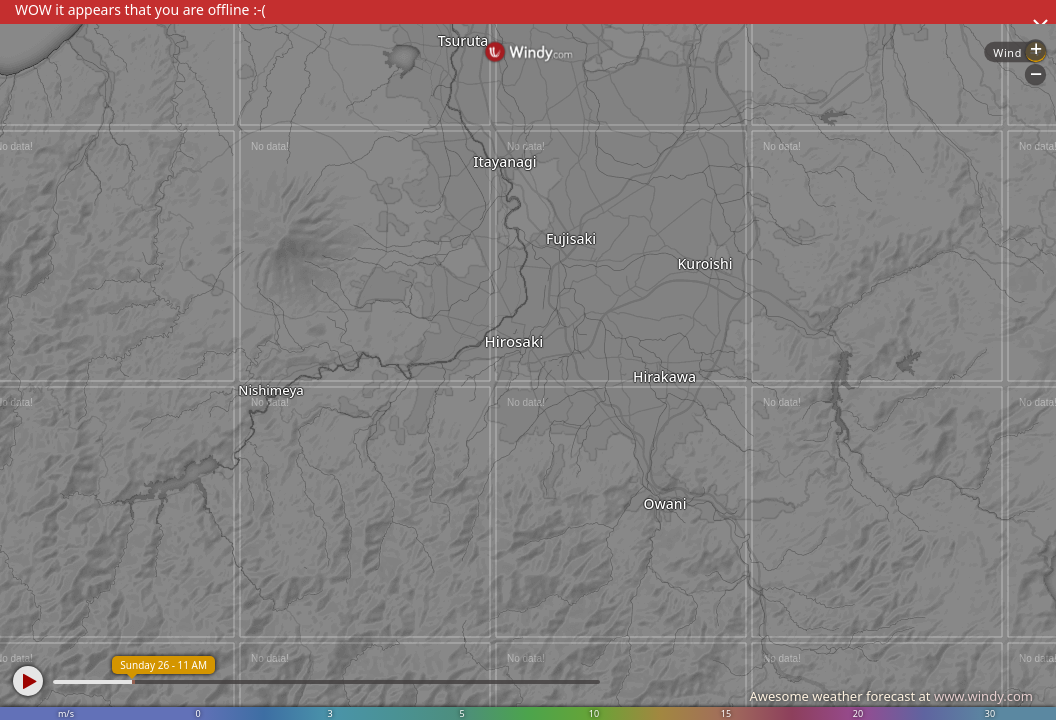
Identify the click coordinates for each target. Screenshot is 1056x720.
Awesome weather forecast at (891, 696)
